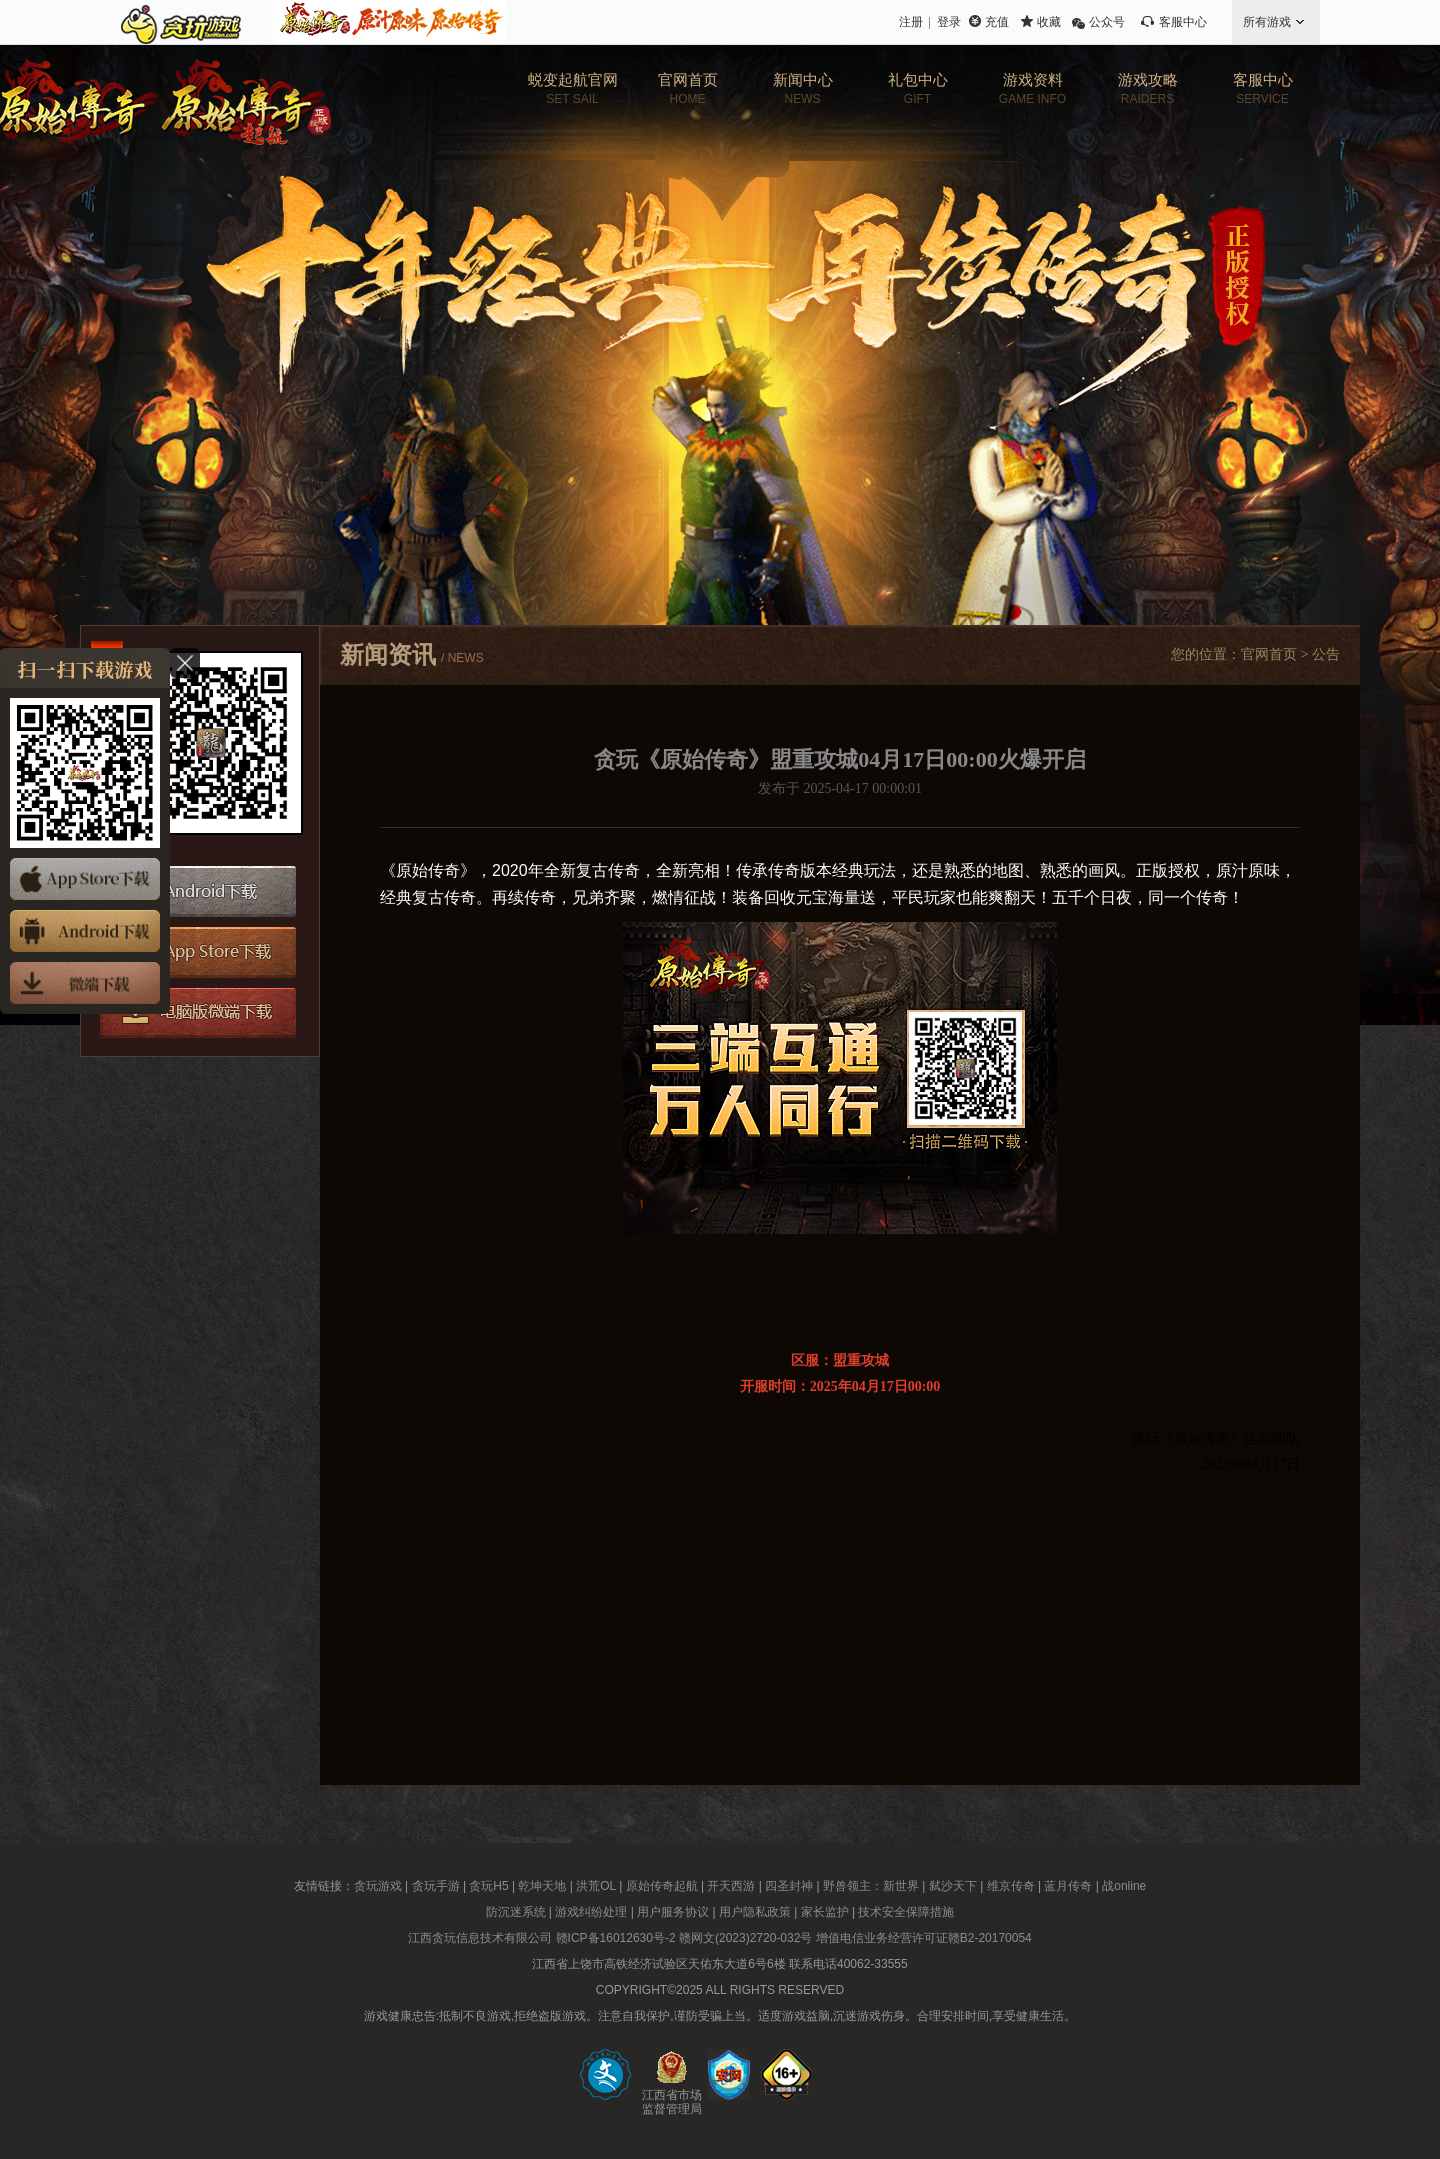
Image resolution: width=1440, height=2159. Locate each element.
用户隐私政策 (755, 1912)
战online (1124, 1886)
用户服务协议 (673, 1912)
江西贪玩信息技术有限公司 (480, 1938)
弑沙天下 (953, 1886)
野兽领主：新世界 (871, 1886)
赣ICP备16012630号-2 (616, 1938)
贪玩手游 (436, 1886)
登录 (949, 22)
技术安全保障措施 (906, 1912)
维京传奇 (1011, 1886)
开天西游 (731, 1886)
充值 (997, 22)
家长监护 (825, 1912)
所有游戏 (1267, 22)
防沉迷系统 (516, 1912)
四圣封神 (789, 1886)
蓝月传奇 (1068, 1886)
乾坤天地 (542, 1886)
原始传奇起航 (662, 1886)
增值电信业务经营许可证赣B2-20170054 (924, 1938)
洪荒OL (596, 1886)
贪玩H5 (488, 1886)
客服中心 (1183, 22)
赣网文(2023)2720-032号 (745, 1938)
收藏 (1049, 22)
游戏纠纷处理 (591, 1912)
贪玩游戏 (378, 1886)
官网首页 (1269, 654)
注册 (911, 22)
